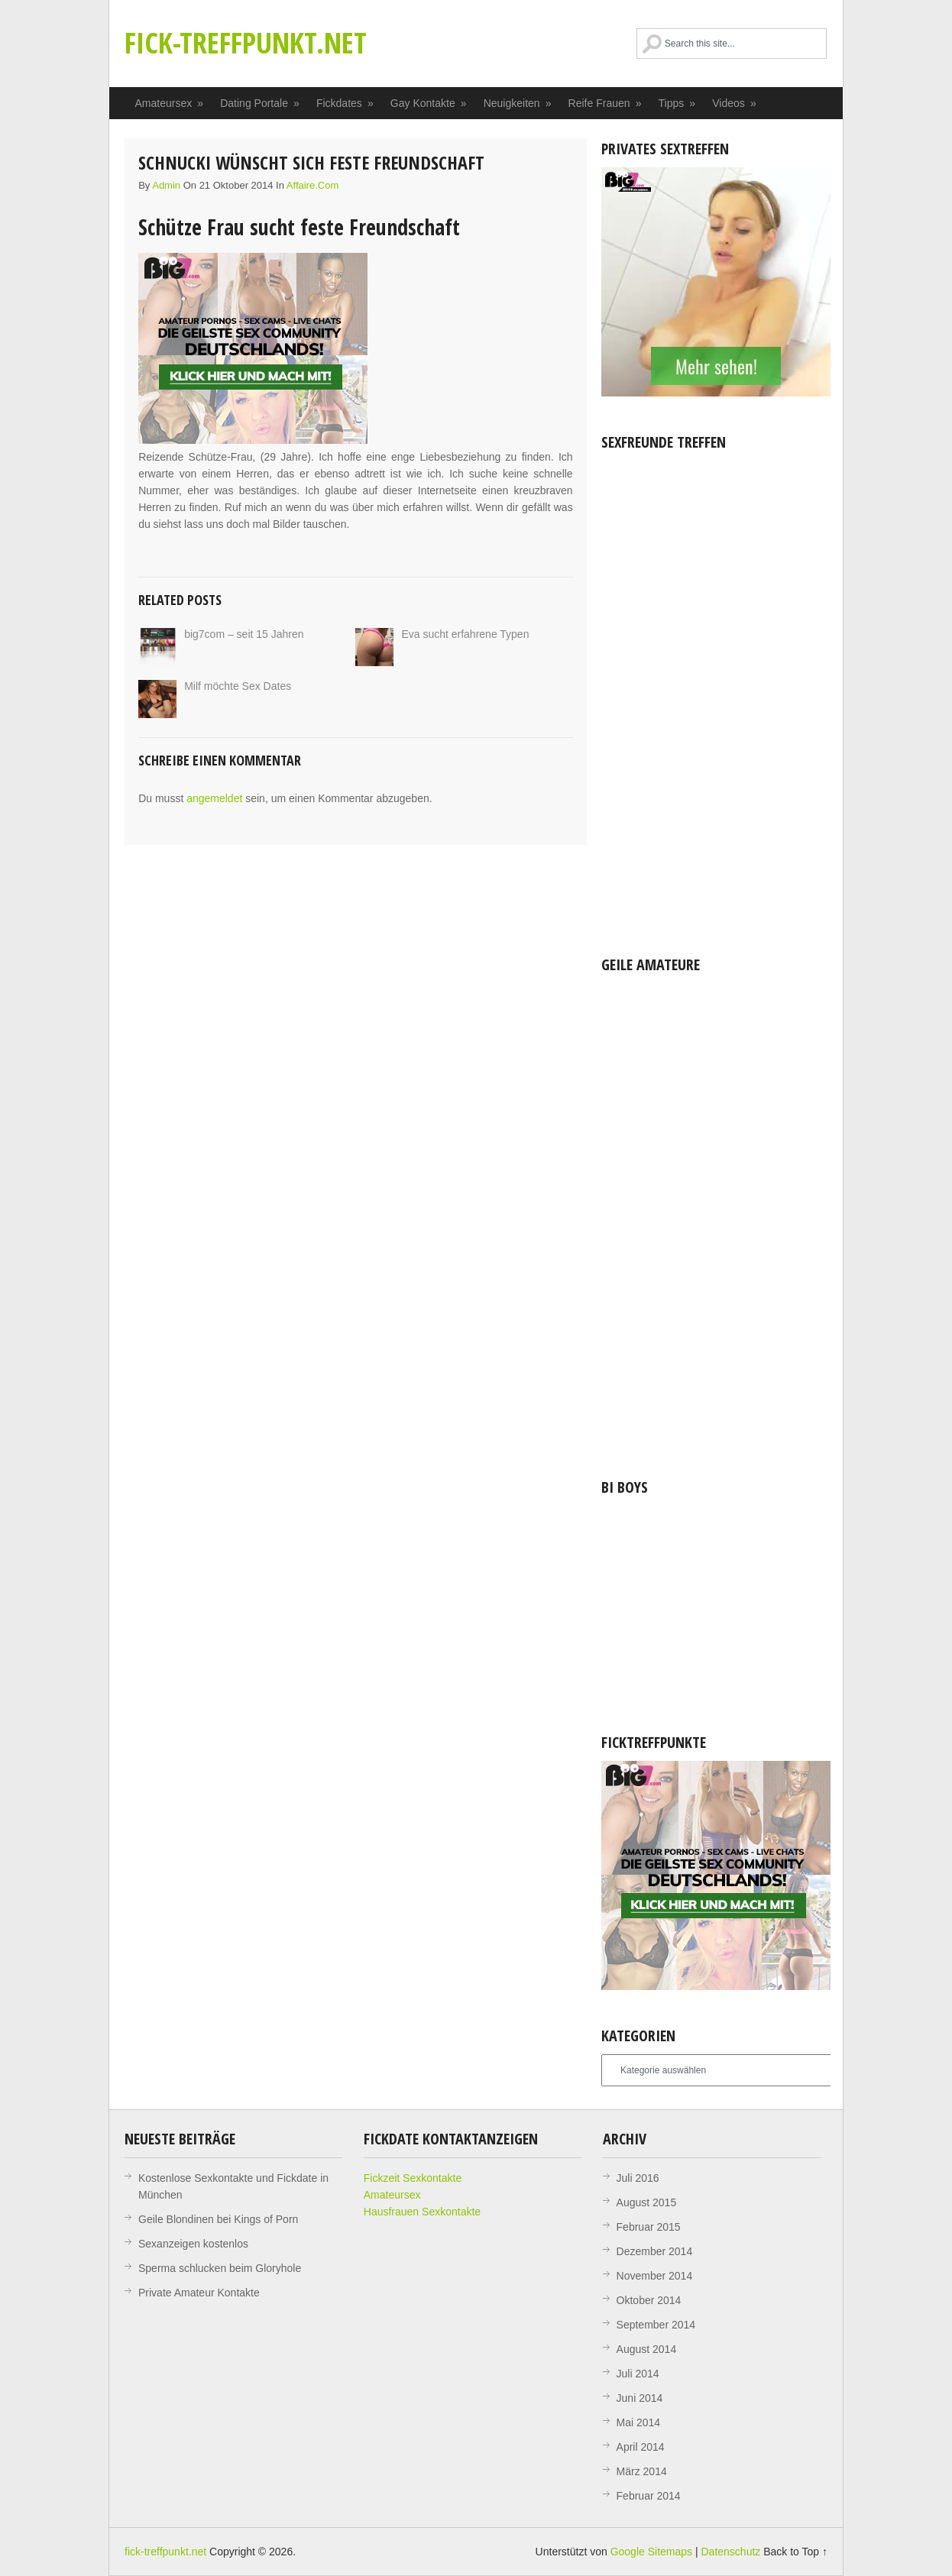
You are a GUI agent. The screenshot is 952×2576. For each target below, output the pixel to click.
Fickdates (345, 103)
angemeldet (214, 798)
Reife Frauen (605, 103)
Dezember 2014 (655, 2251)
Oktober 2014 (649, 2300)
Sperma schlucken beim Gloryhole (219, 2268)
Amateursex (170, 103)
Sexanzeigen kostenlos (193, 2244)
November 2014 (655, 2276)
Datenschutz (730, 2551)
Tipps (678, 103)
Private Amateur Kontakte (199, 2292)
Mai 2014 (639, 2422)
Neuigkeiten (518, 103)
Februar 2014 (649, 2496)
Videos (734, 103)
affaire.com (312, 185)
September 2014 (656, 2325)
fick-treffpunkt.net (246, 42)
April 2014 (641, 2447)
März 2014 (642, 2471)
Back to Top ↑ (795, 2551)
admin (166, 185)
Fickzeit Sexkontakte (412, 2178)
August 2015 (647, 2202)
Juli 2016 (638, 2178)
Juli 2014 (638, 2373)
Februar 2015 (649, 2227)
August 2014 (647, 2349)
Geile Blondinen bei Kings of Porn (218, 2219)
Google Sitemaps (651, 2551)
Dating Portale (260, 103)
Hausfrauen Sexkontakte (422, 2211)
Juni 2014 (640, 2398)
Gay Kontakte (429, 103)
